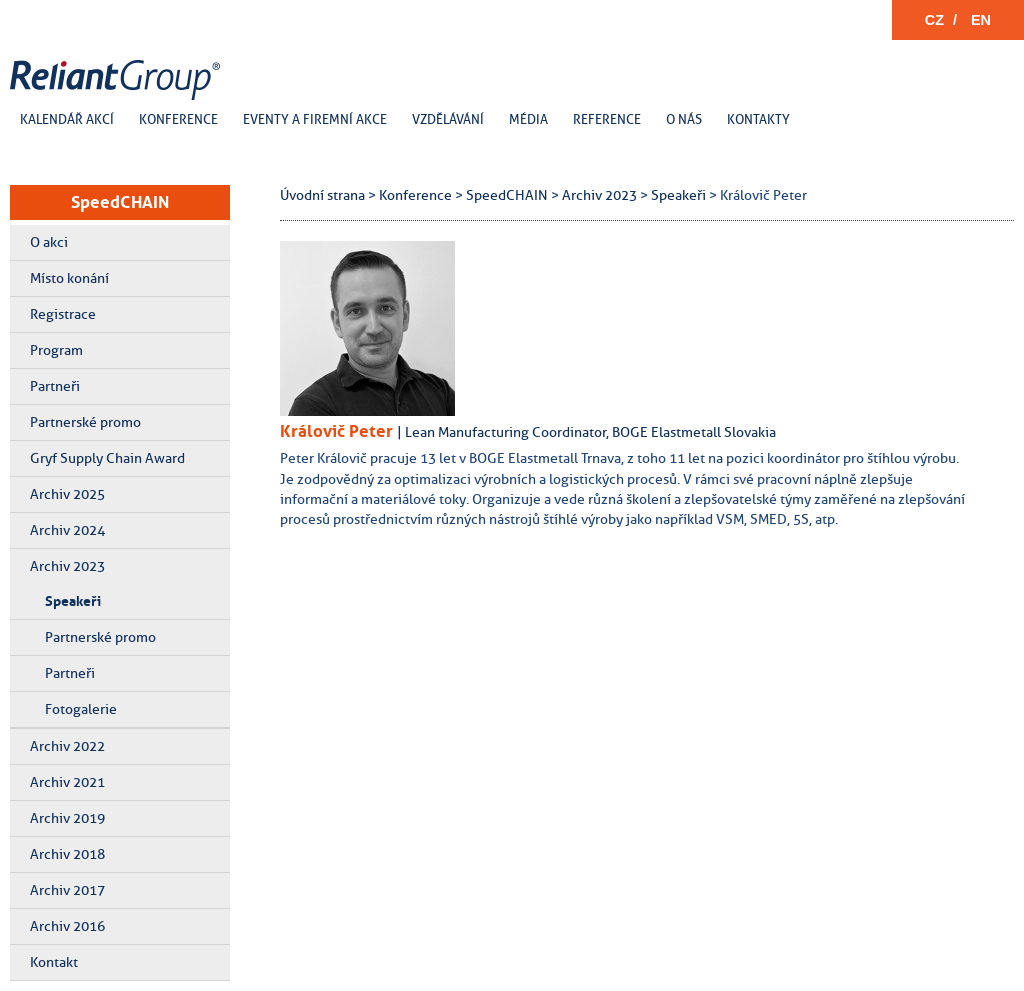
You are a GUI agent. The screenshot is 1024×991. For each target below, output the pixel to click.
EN (981, 20)
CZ (934, 20)
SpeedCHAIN (120, 202)
